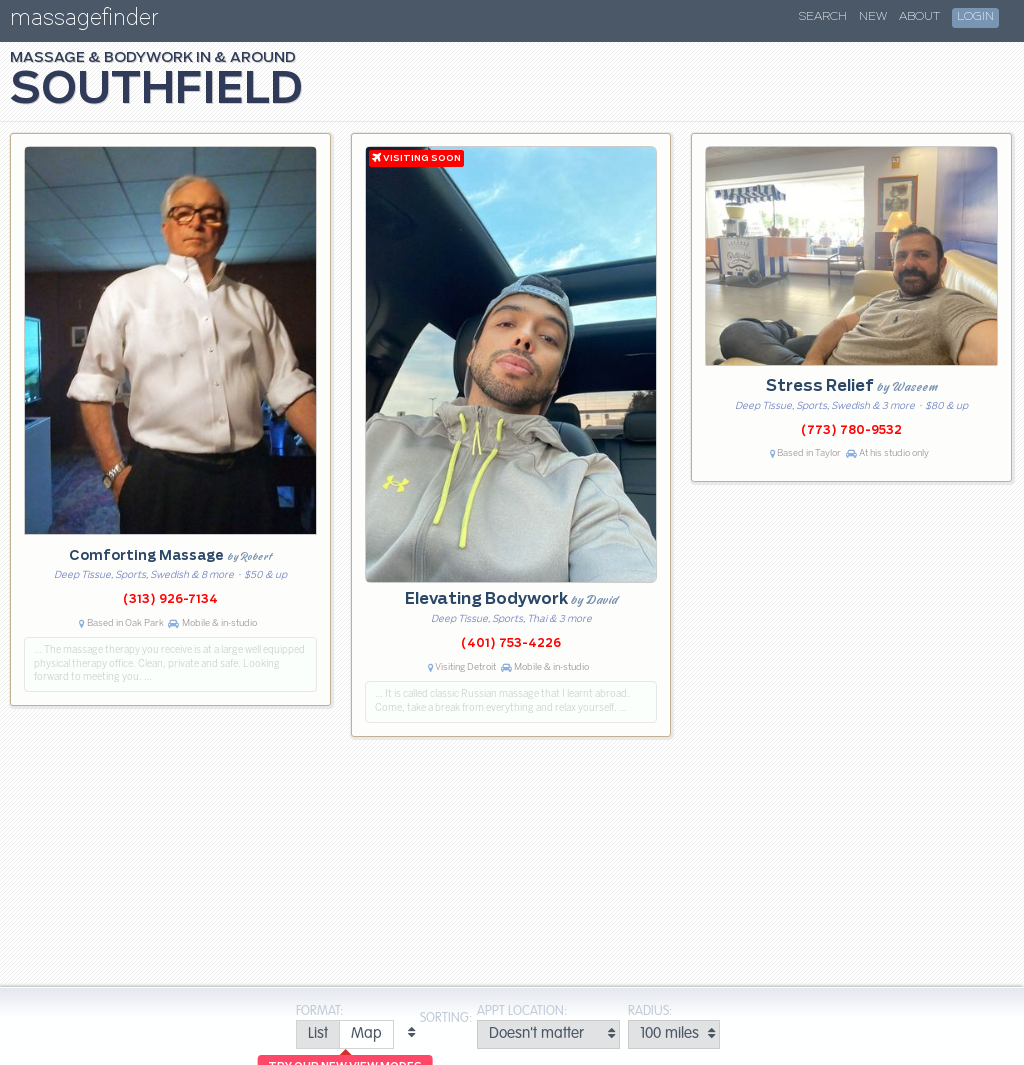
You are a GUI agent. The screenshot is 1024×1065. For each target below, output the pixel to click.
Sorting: (446, 1018)
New (873, 17)
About (919, 17)
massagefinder (84, 21)
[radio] (317, 1034)
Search (823, 17)
